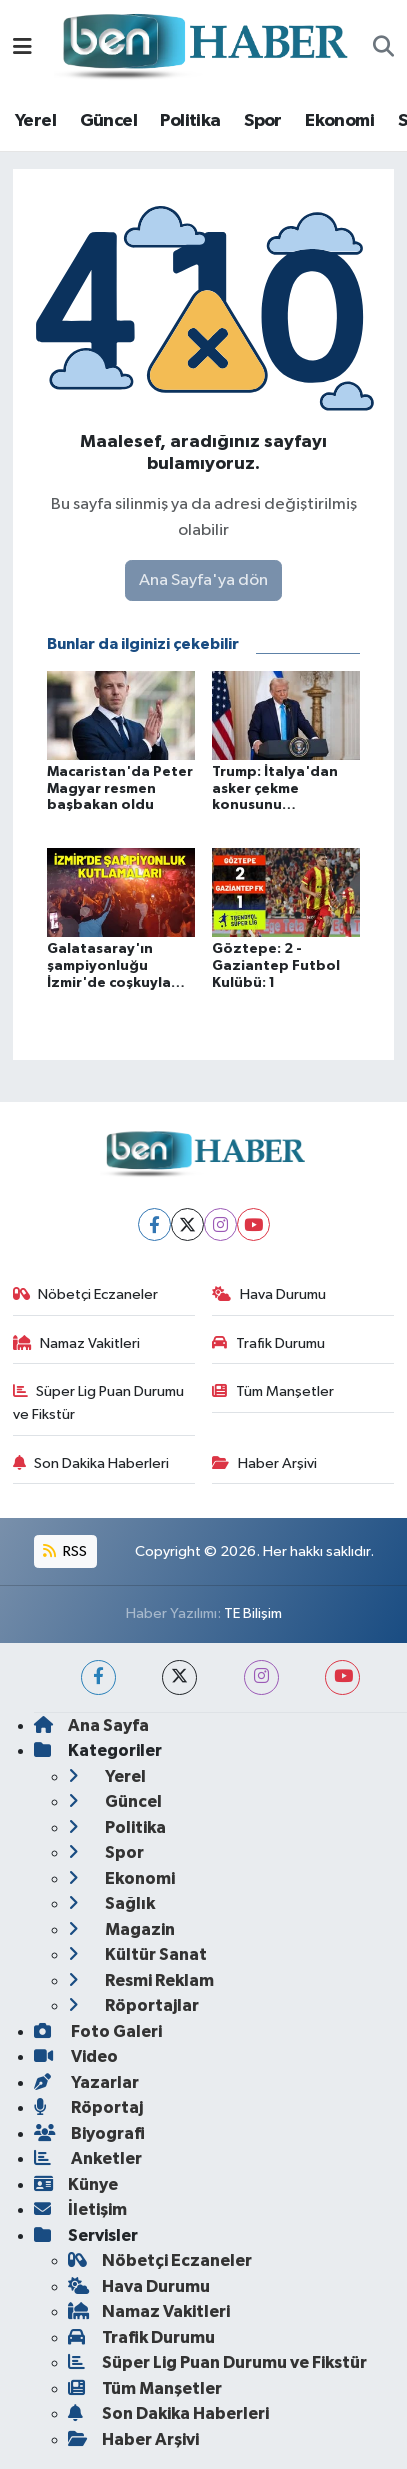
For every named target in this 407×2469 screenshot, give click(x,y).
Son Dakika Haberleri (91, 1463)
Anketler (88, 2158)
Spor (263, 121)
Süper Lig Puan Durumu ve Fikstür (99, 1402)
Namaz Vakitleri (77, 1343)
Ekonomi (339, 121)
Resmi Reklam (141, 1980)
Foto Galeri (98, 2031)
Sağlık (111, 1903)
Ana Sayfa (91, 1725)
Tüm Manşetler (273, 1391)
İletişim (80, 2209)
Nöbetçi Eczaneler (86, 1294)
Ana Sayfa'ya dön (203, 580)
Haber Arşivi (264, 1463)
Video (76, 2056)
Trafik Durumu (268, 1343)
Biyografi (89, 2133)
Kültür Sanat (137, 1954)
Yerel (35, 121)
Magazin (121, 1929)
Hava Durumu (269, 1294)
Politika (190, 121)
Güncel (108, 121)
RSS (65, 1551)
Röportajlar (133, 2005)
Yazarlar (86, 2082)
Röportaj (88, 2107)
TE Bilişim (253, 1613)
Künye (76, 2184)
